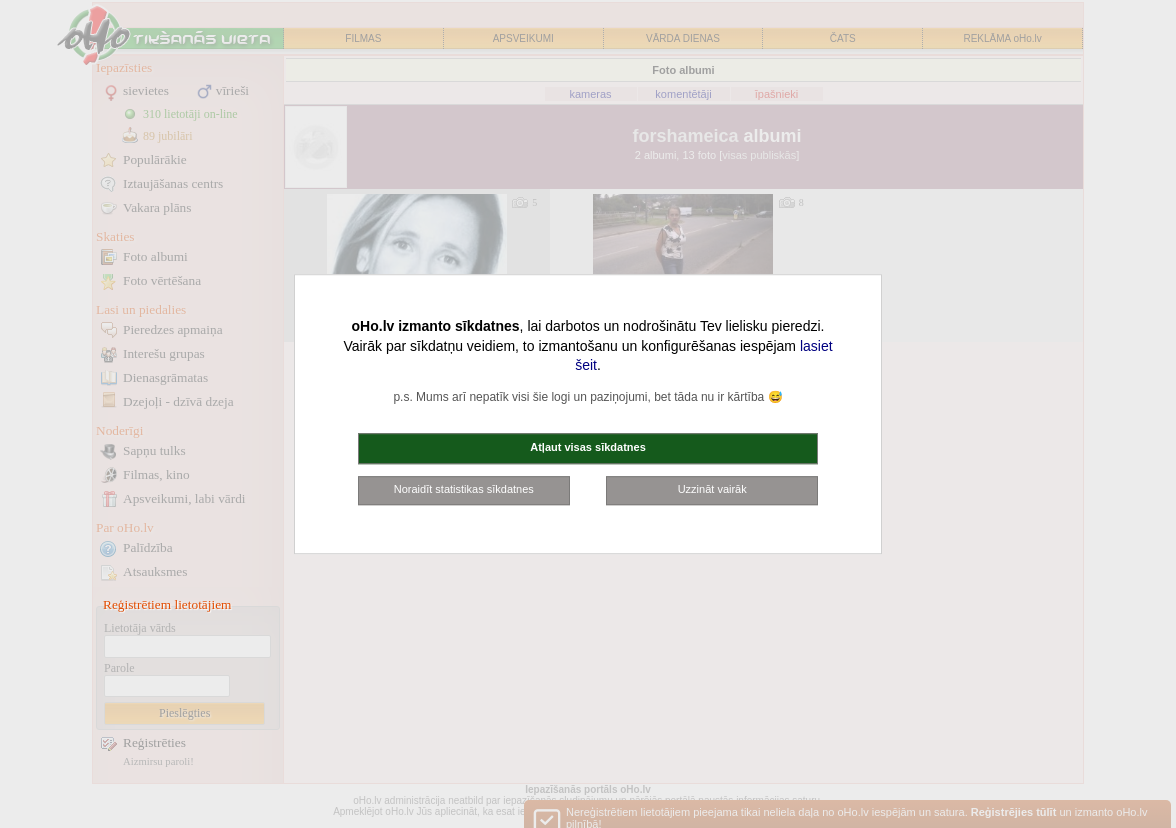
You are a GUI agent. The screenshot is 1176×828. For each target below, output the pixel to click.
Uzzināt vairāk (712, 489)
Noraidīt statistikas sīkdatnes (464, 489)
